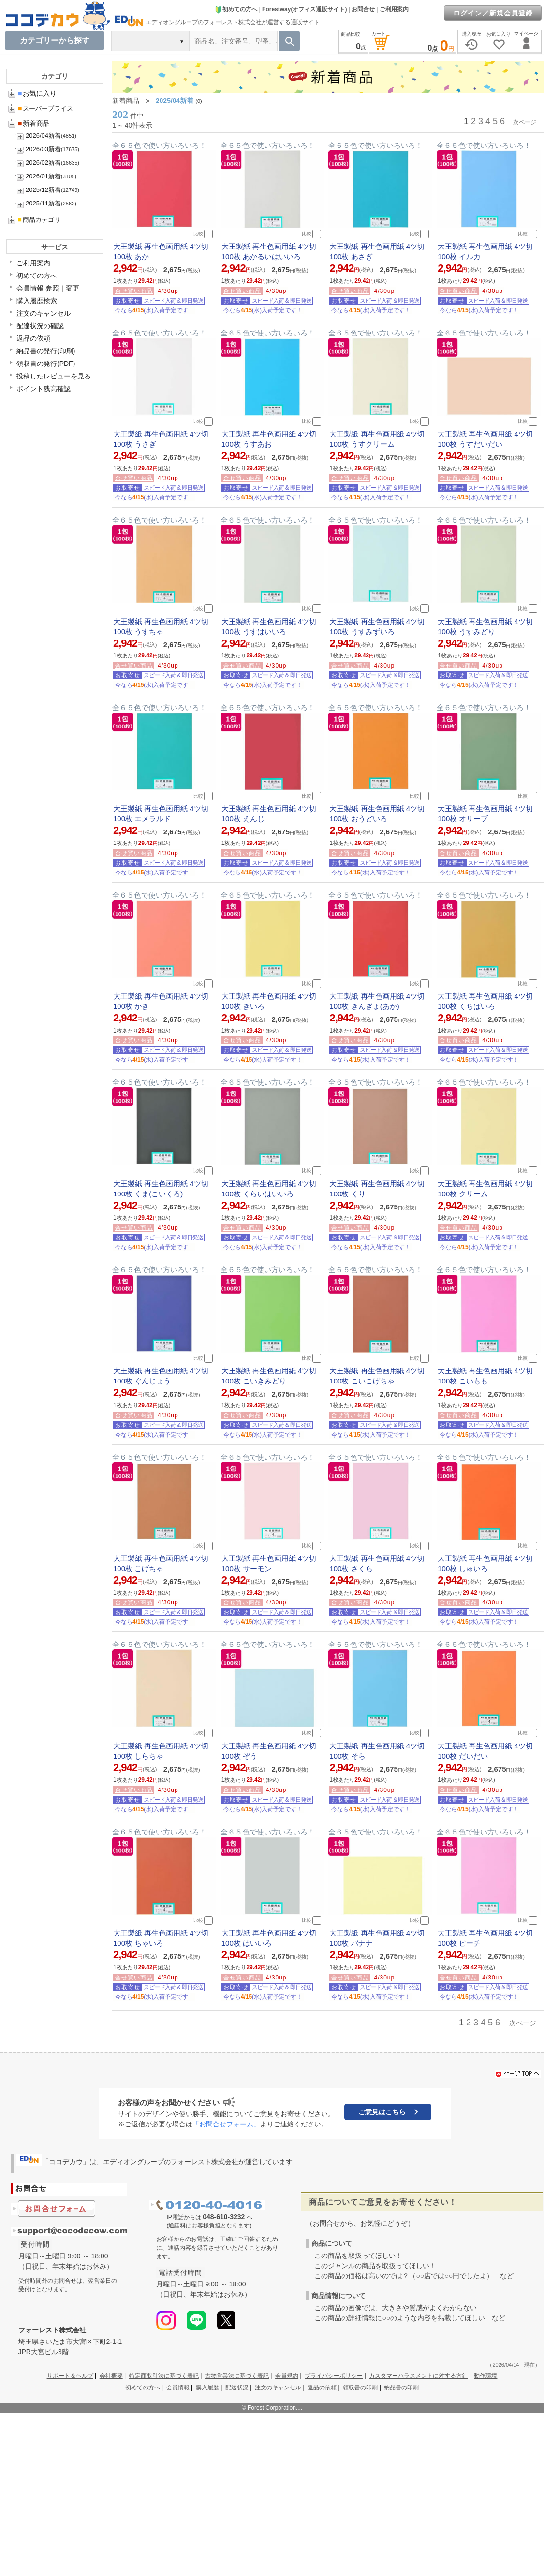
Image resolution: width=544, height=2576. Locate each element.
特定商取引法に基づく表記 (164, 2375)
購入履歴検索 (36, 301)
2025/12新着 (43, 189)
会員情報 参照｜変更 (47, 288)
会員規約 (286, 2375)
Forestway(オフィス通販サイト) (304, 9)
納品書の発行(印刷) (45, 351)
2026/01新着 (43, 176)
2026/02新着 (43, 162)
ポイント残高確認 (43, 389)
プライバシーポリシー (334, 2375)
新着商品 (34, 123)
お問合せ (363, 9)
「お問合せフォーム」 (226, 2124)
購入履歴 (207, 2387)
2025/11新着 (43, 203)
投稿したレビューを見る (53, 376)
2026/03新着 (43, 149)
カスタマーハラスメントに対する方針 (418, 2375)
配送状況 (237, 2387)
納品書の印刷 (401, 2387)
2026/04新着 (43, 135)
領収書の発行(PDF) (45, 363)
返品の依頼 (33, 338)
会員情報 (178, 2387)
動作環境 (485, 2375)
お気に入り (37, 93)
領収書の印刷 (360, 2387)
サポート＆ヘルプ (70, 2375)
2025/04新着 (175, 100)
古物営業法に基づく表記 (237, 2375)
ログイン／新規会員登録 (493, 13)
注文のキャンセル (43, 313)
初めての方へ (236, 9)
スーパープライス (45, 108)
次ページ (524, 122)
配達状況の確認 (40, 326)
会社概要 (111, 2375)
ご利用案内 (394, 9)
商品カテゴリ (39, 219)
